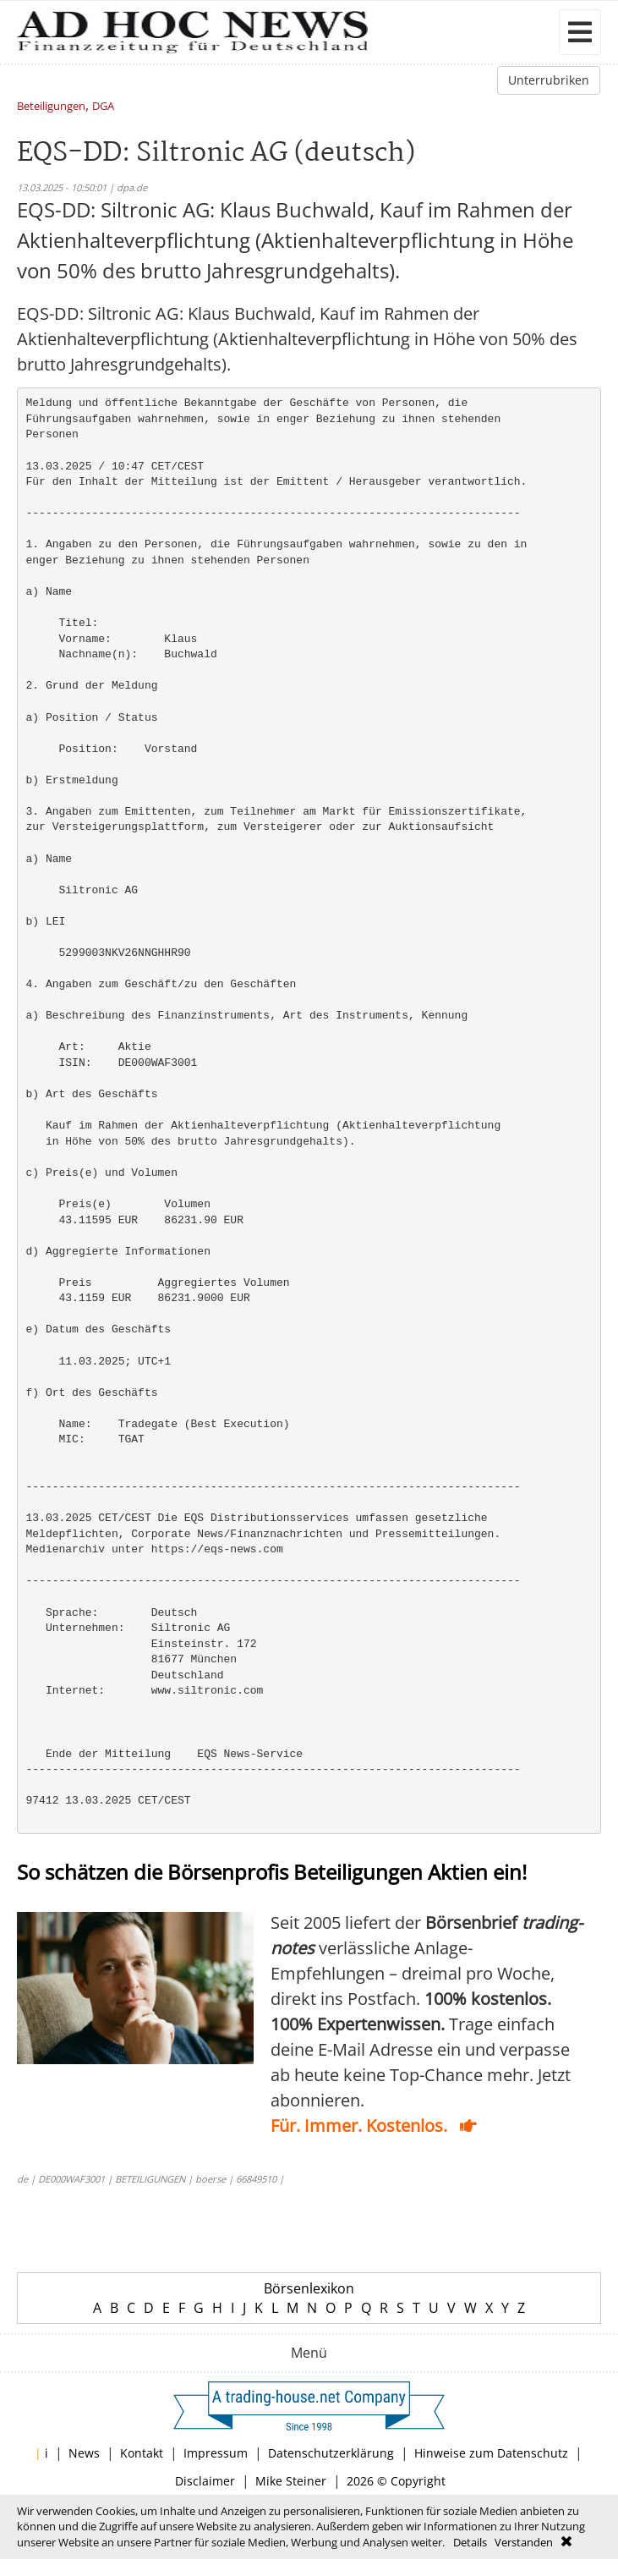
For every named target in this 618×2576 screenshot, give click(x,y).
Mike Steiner (290, 2481)
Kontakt (141, 2453)
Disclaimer (205, 2481)
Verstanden (524, 2542)
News (84, 2453)
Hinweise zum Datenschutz (491, 2453)
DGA (103, 107)
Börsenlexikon (309, 2288)
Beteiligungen (51, 107)
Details (470, 2542)
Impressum (215, 2453)
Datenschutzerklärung (331, 2453)
